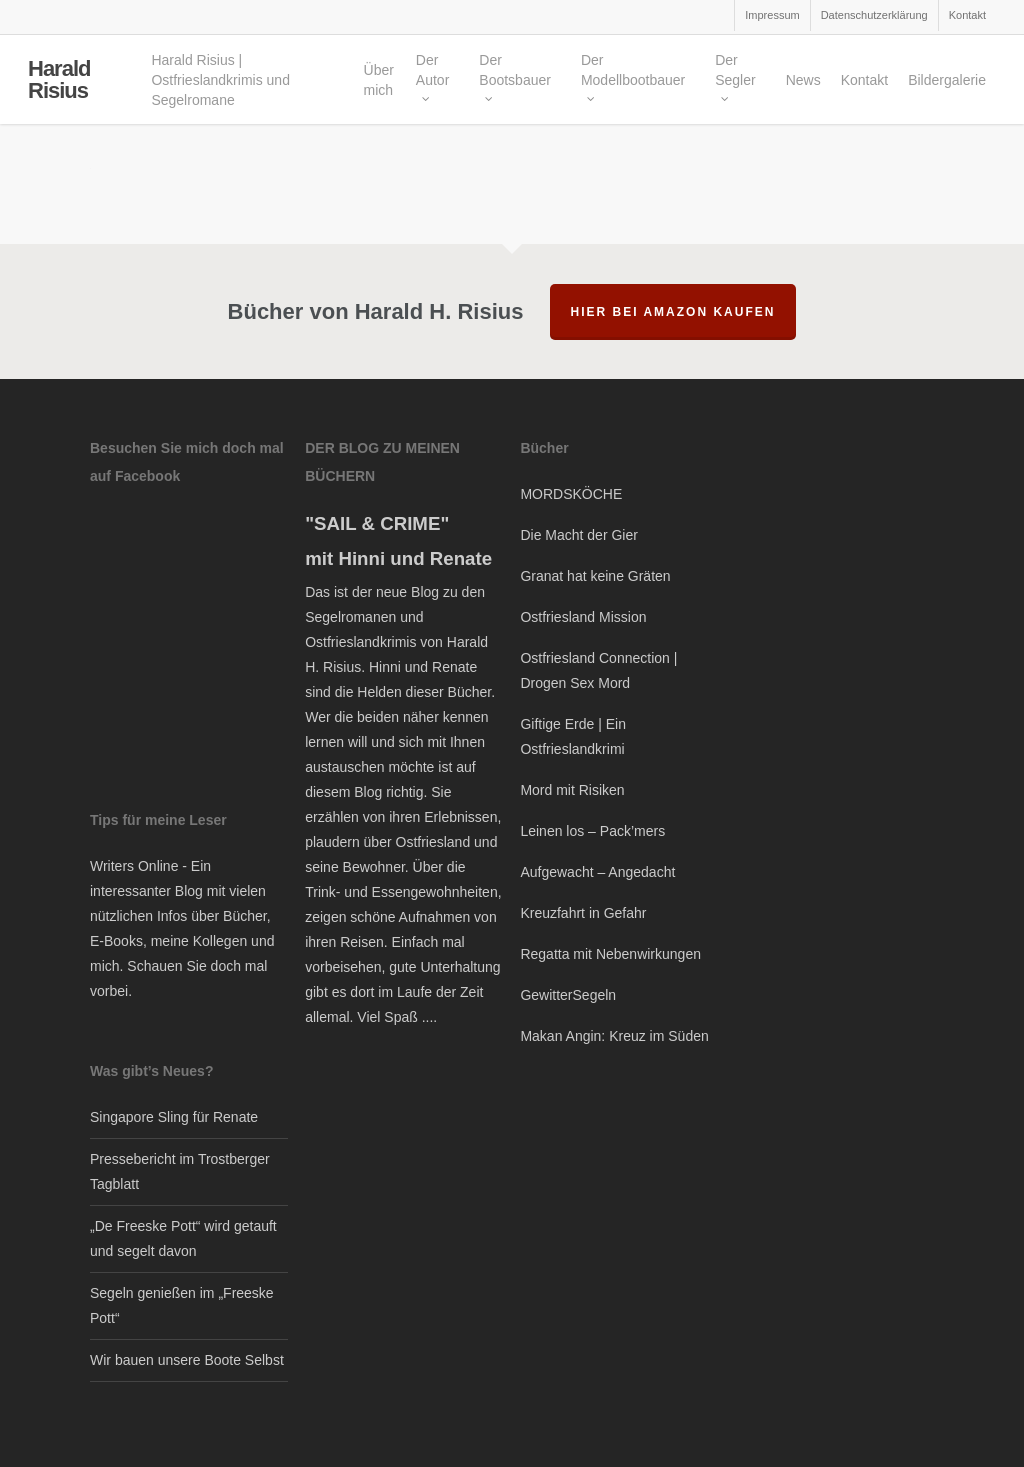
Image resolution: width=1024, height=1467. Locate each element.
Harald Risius (59, 85)
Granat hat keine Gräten (595, 576)
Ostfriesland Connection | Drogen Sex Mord (598, 670)
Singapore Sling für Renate (174, 1117)
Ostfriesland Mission (583, 617)
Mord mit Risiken (572, 790)
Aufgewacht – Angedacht (597, 872)
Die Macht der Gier (578, 535)
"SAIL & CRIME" (377, 523)
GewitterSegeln (568, 995)
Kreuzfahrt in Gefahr (583, 913)
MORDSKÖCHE (571, 494)
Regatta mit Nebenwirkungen (610, 954)
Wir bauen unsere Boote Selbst (187, 1360)
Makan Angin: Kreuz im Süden (614, 1036)
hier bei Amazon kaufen (673, 312)
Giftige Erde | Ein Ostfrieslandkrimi (573, 736)
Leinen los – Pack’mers (592, 831)
